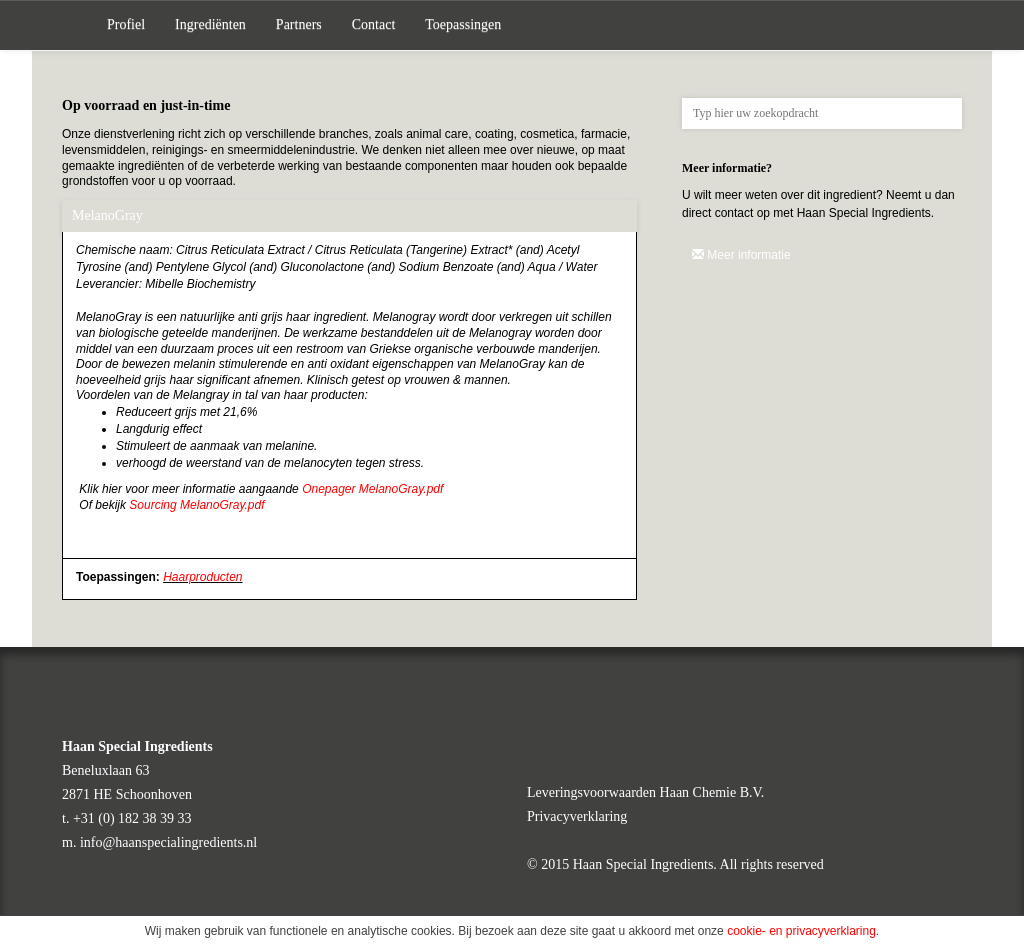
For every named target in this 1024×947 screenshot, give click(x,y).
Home (77, 25)
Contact (374, 24)
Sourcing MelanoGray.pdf (196, 505)
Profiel (126, 24)
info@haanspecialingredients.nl (168, 842)
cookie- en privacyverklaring (801, 931)
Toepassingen (463, 24)
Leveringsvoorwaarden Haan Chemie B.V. (645, 792)
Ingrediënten (210, 24)
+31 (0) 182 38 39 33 (132, 818)
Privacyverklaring (577, 816)
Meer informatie (741, 255)
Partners (299, 24)
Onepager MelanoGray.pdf (372, 489)
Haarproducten (202, 577)
